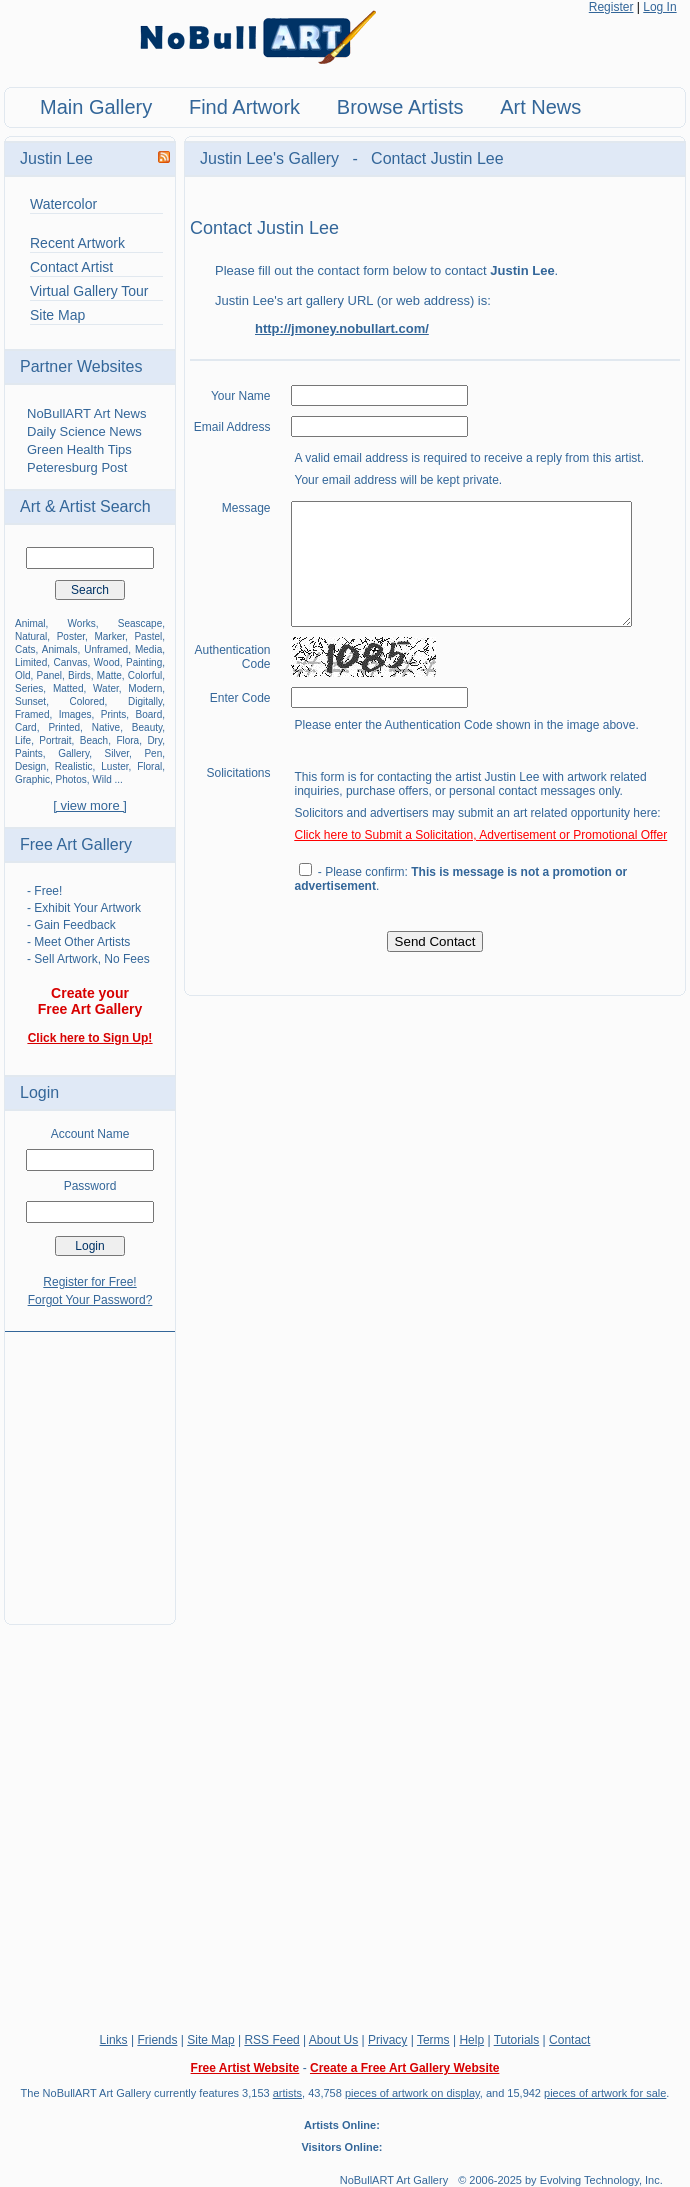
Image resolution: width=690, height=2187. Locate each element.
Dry (154, 740)
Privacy (387, 2040)
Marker (109, 636)
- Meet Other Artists (78, 942)
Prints (114, 714)
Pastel (148, 636)
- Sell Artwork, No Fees (88, 959)
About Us (333, 2040)
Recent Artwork (77, 243)
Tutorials (517, 2040)
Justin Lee (56, 158)
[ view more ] (90, 805)
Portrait (55, 740)
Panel (50, 675)
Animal (30, 623)
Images (75, 714)
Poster (71, 636)
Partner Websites (81, 366)
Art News (540, 107)
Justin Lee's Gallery (272, 158)
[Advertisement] (90, 1466)
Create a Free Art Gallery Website (404, 2068)
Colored (87, 701)
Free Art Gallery (76, 844)
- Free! (44, 891)
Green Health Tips (79, 449)
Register (611, 7)
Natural (31, 636)
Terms (433, 2040)
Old (23, 675)
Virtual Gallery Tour (89, 291)
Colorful (145, 675)
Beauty (147, 727)
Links (114, 2040)
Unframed (106, 649)
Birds (79, 675)
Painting (144, 662)
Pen (153, 753)
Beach (94, 740)
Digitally (145, 701)
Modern (145, 688)
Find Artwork (244, 107)
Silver (117, 753)
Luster (114, 766)
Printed (64, 727)
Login (39, 1092)
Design (30, 766)
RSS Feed (271, 2040)
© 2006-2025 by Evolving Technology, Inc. (560, 2180)
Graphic (32, 779)
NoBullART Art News (86, 413)
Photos (71, 779)
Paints (29, 753)
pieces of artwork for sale (605, 2093)
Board (149, 714)
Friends (157, 2040)
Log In (659, 7)
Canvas (71, 662)
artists (287, 2093)
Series (29, 688)
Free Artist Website (245, 2068)
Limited (31, 662)
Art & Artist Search (85, 506)
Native (106, 727)
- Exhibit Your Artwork (84, 908)
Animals (60, 649)
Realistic (74, 766)
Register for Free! (89, 1282)
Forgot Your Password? (90, 1300)
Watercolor (63, 204)
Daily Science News (84, 431)
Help (471, 2040)
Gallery (73, 753)
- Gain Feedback (71, 925)
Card (26, 727)
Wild (101, 779)
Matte (109, 675)
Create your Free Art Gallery (90, 1001)
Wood (107, 662)
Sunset (30, 701)
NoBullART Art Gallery (394, 2180)
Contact (569, 2040)
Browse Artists (400, 107)
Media (148, 649)
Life (23, 740)
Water (106, 688)
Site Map (57, 315)
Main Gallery (96, 107)
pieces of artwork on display (412, 2093)
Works (82, 623)
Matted (68, 688)
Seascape (140, 623)
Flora (127, 740)
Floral (149, 766)
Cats (25, 649)
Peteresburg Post (77, 467)
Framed (32, 714)
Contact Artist (71, 267)
